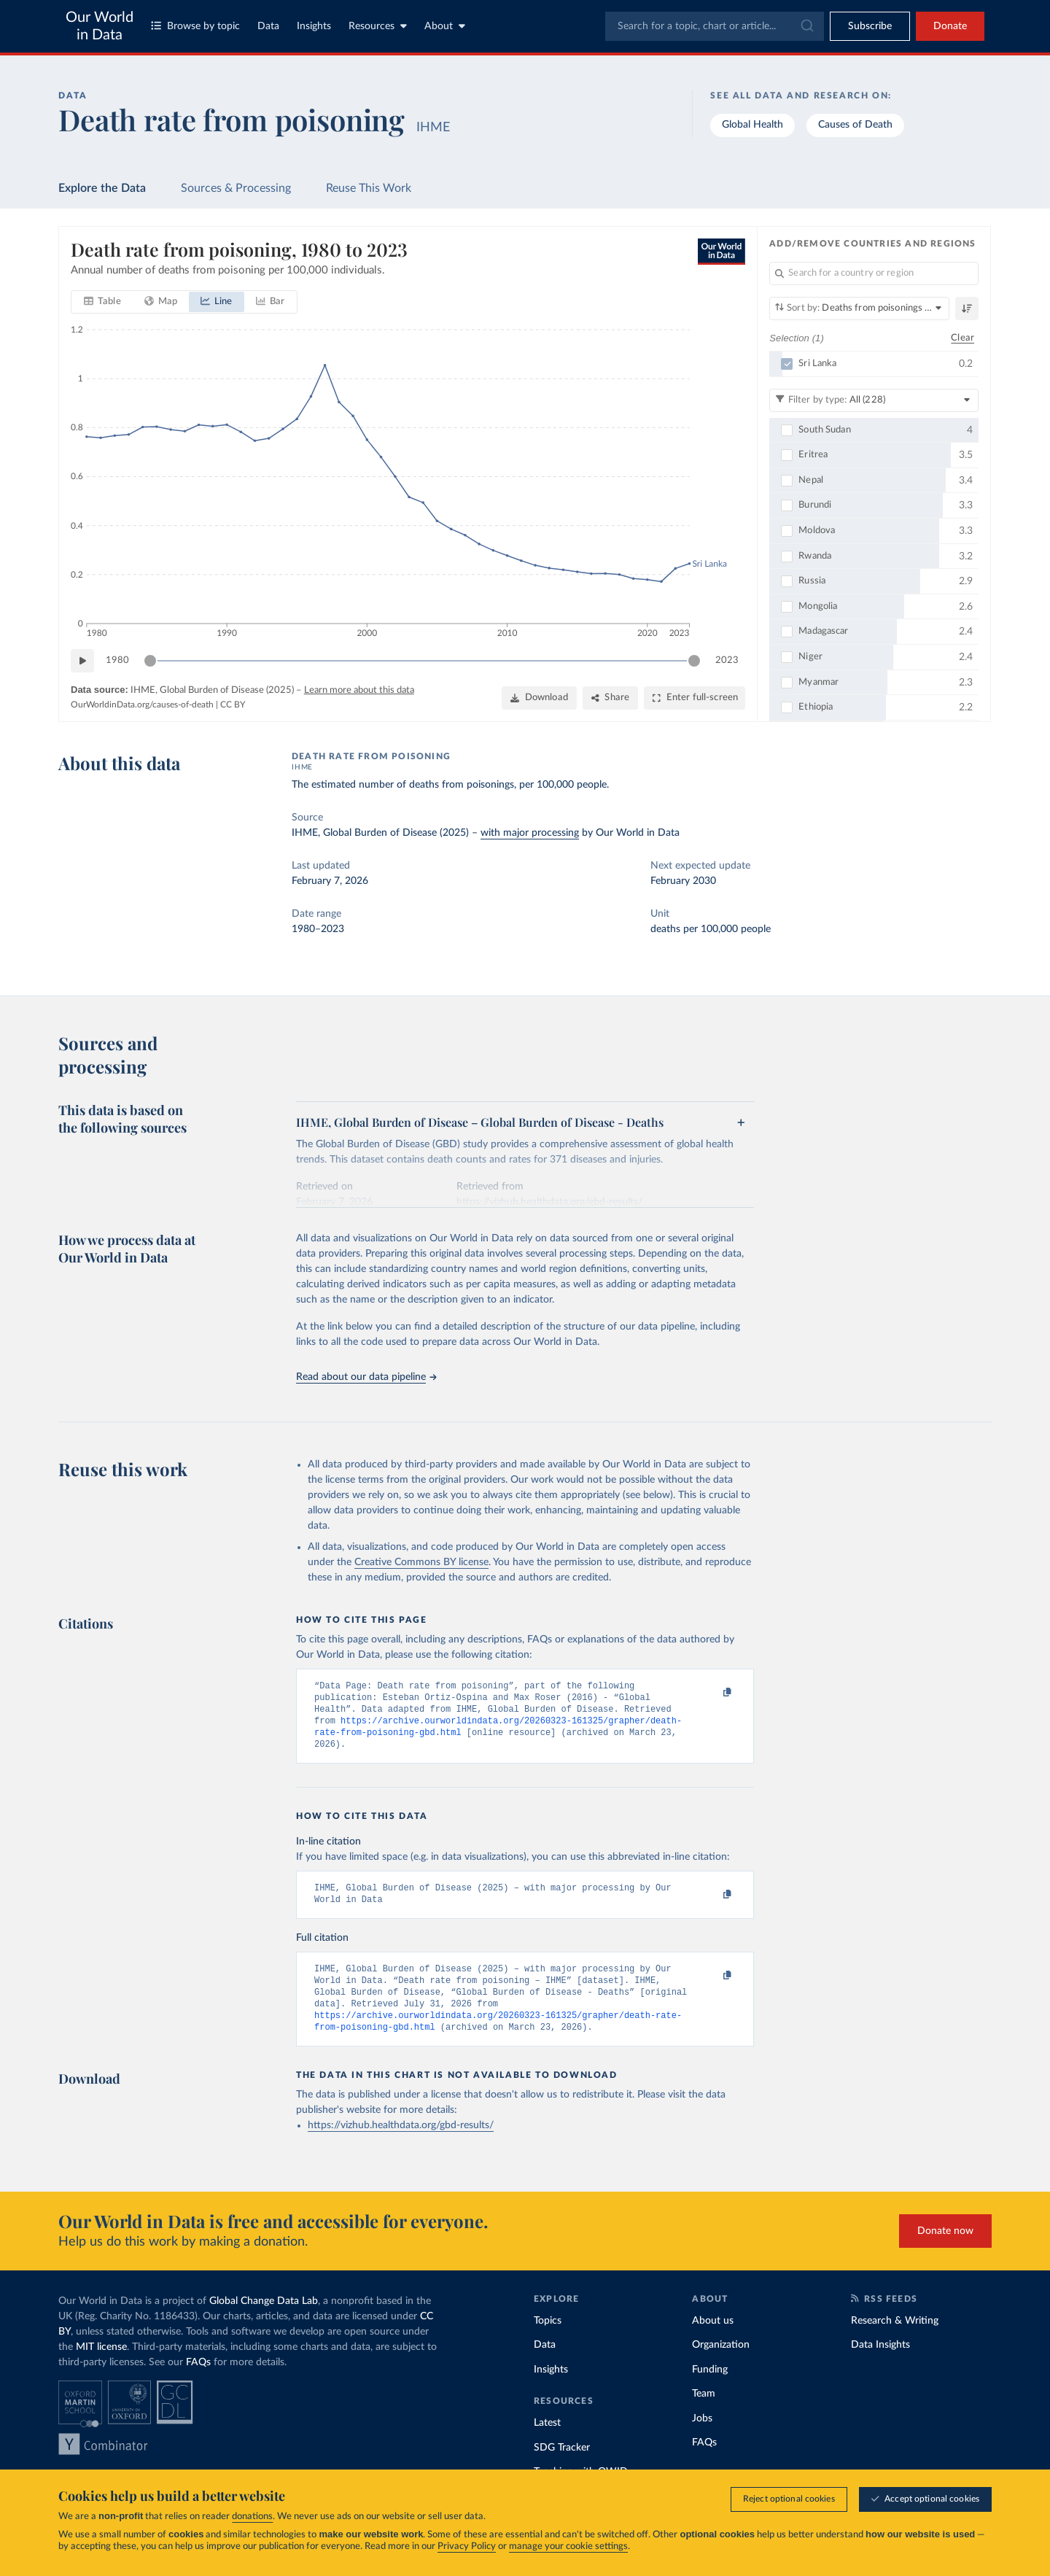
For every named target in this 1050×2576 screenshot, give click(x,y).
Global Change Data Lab (263, 2321)
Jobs (702, 2439)
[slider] (150, 660)
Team (703, 2414)
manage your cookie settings (568, 2546)
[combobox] (714, 26)
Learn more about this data (359, 690)
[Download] (539, 698)
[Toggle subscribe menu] (870, 26)
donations (252, 2516)
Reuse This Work (368, 188)
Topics (547, 2341)
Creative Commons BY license (421, 1562)
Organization (721, 2365)
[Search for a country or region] (874, 273)
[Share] (610, 698)
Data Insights (880, 2365)
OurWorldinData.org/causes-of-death (142, 704)
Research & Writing (894, 2341)
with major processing (530, 833)
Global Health (752, 125)
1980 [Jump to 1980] (117, 660)
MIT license (101, 2367)
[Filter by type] (874, 399)
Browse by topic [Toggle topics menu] (195, 25)
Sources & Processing (236, 188)
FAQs (198, 2383)
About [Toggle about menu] (444, 25)
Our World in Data (99, 26)
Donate (950, 26)
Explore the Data (102, 188)
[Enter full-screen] (694, 698)
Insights (314, 26)
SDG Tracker (562, 2468)
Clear (962, 337)
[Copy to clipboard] (712, 1692)
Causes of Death (855, 125)
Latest (547, 2443)
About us (713, 2341)
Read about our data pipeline (366, 1377)
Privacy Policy (467, 2546)
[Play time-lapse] (82, 660)
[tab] (102, 302)
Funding (710, 2390)
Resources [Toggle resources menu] (378, 25)
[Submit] (806, 26)
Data (268, 26)
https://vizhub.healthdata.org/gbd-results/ (401, 2146)
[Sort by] (859, 308)
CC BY (232, 704)
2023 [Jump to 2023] (727, 660)
